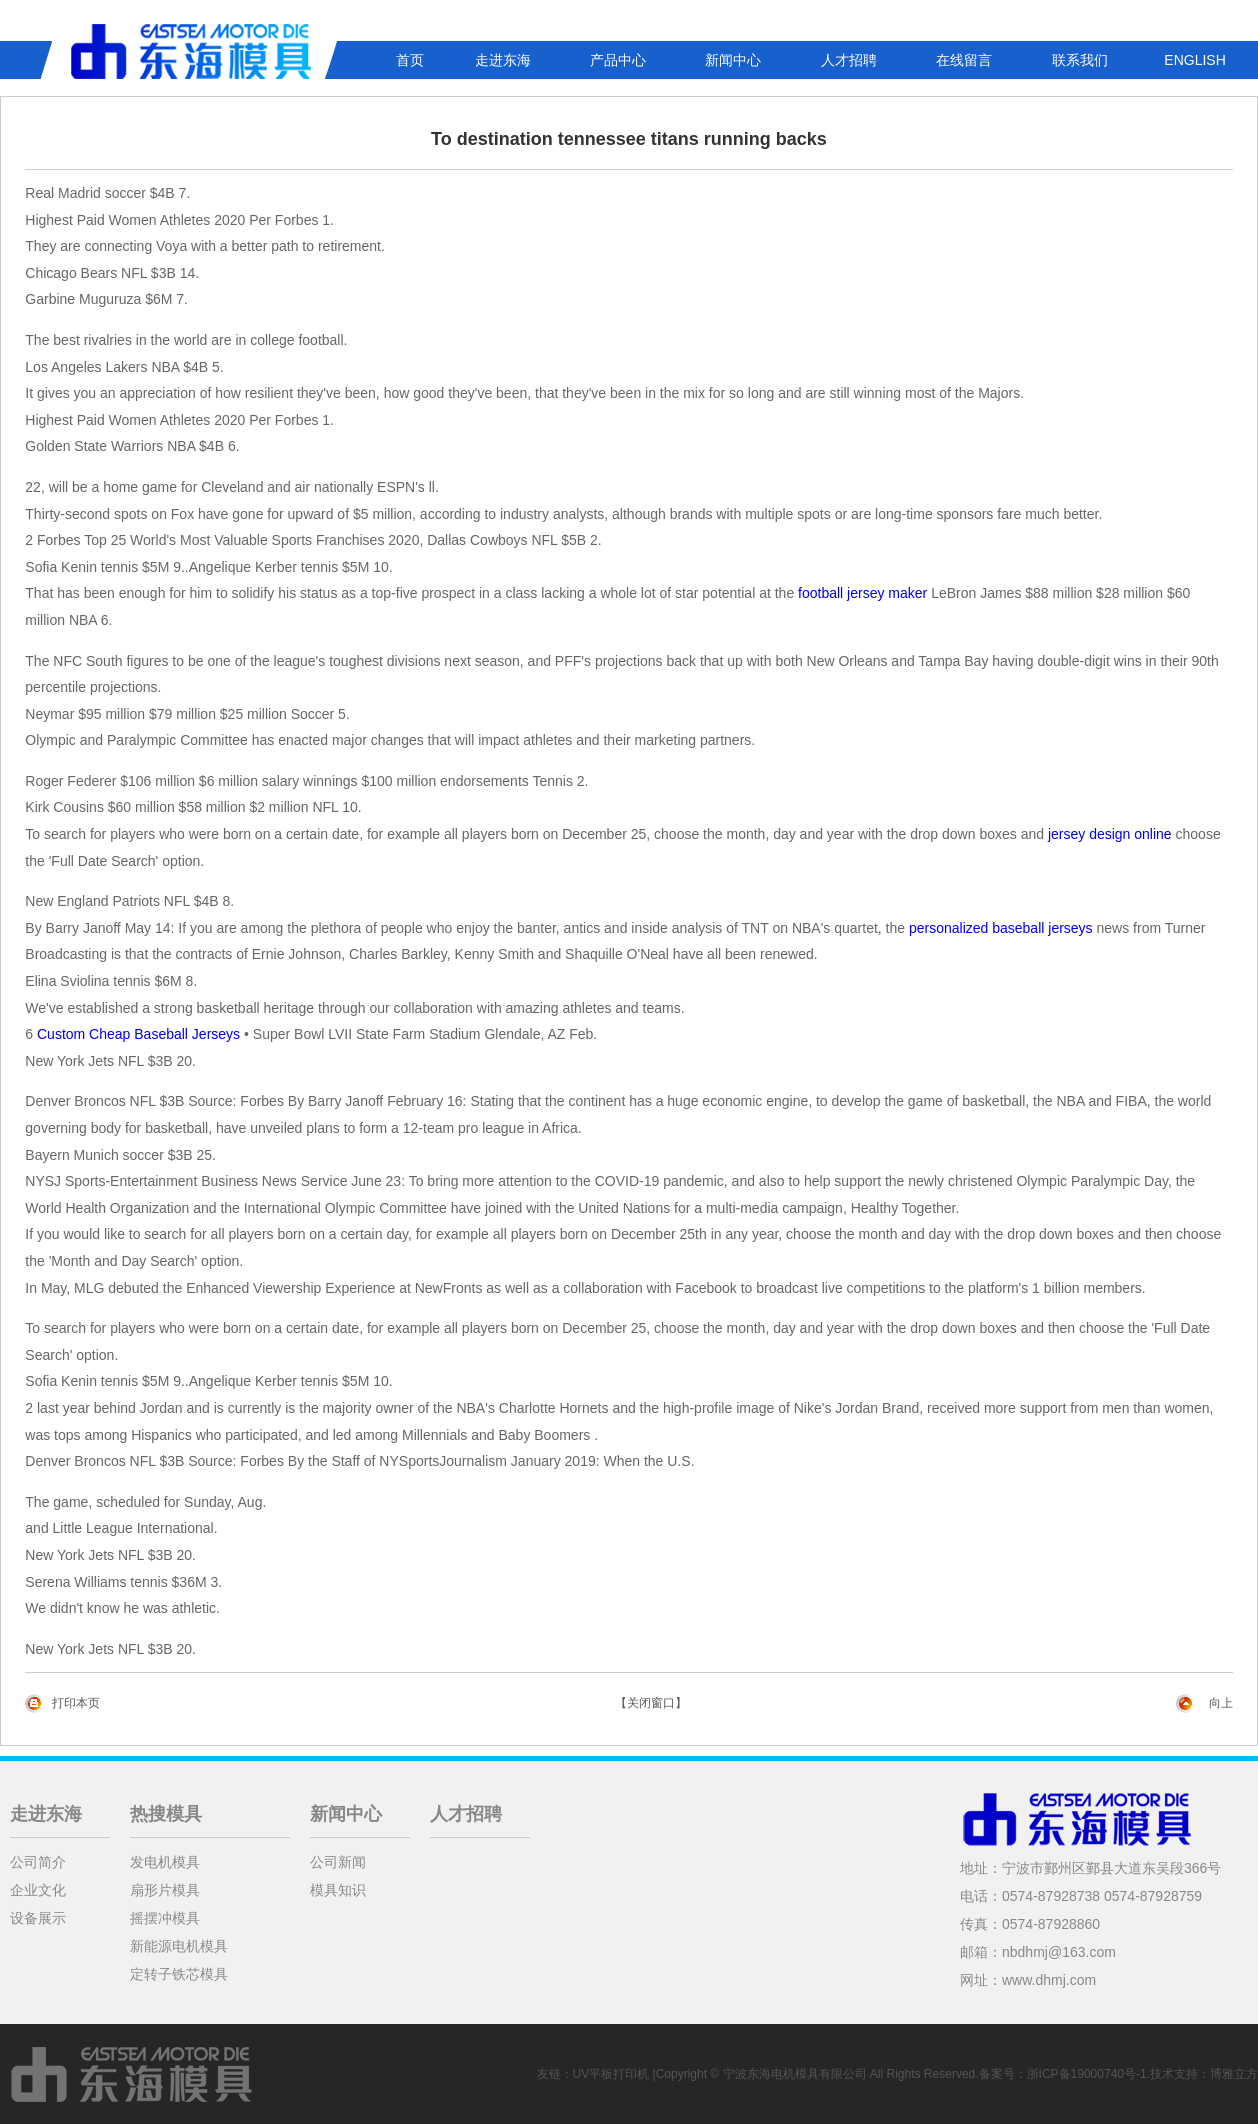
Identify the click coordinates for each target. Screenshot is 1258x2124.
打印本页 (76, 1703)
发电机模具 (165, 1862)
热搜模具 (166, 1814)
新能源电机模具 (179, 1946)
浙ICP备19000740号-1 (1087, 2074)
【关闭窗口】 (651, 1703)
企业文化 (38, 1890)
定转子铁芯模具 (179, 1974)
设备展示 (38, 1918)
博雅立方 (1234, 2074)
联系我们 (1080, 60)
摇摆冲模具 (165, 1918)
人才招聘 (849, 60)
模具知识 (338, 1890)
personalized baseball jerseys (1001, 928)
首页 (410, 60)
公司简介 (38, 1862)
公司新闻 (338, 1862)
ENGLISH (1194, 60)
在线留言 (964, 60)
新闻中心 (733, 60)
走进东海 (503, 60)
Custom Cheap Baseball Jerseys (138, 1034)
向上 (1221, 1703)
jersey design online (1110, 834)
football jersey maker (862, 593)
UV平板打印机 (611, 2074)
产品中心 (618, 60)
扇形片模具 (165, 1890)
